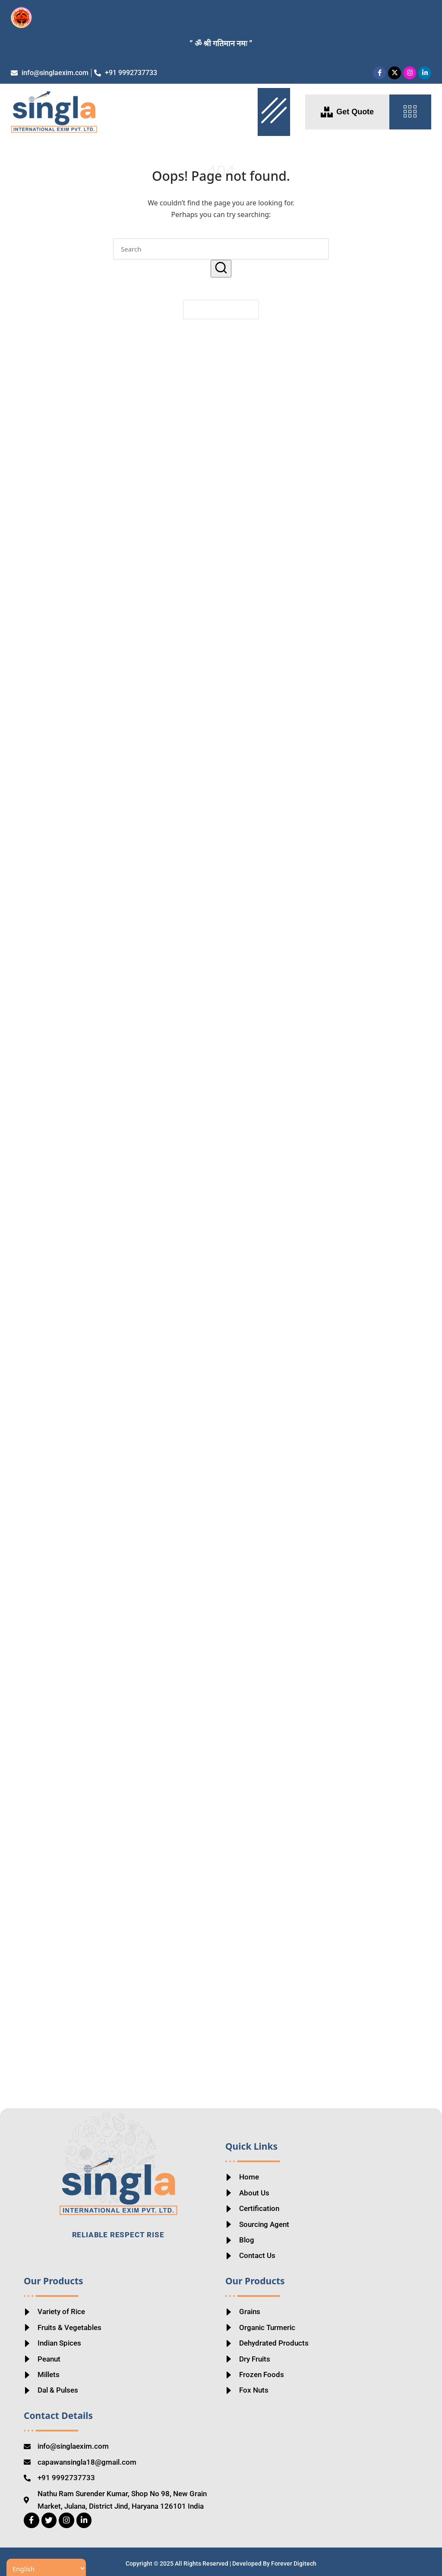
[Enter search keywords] (221, 249)
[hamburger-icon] (274, 112)
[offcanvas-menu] (410, 112)
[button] (221, 268)
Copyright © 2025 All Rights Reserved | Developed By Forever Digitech (221, 2562)
